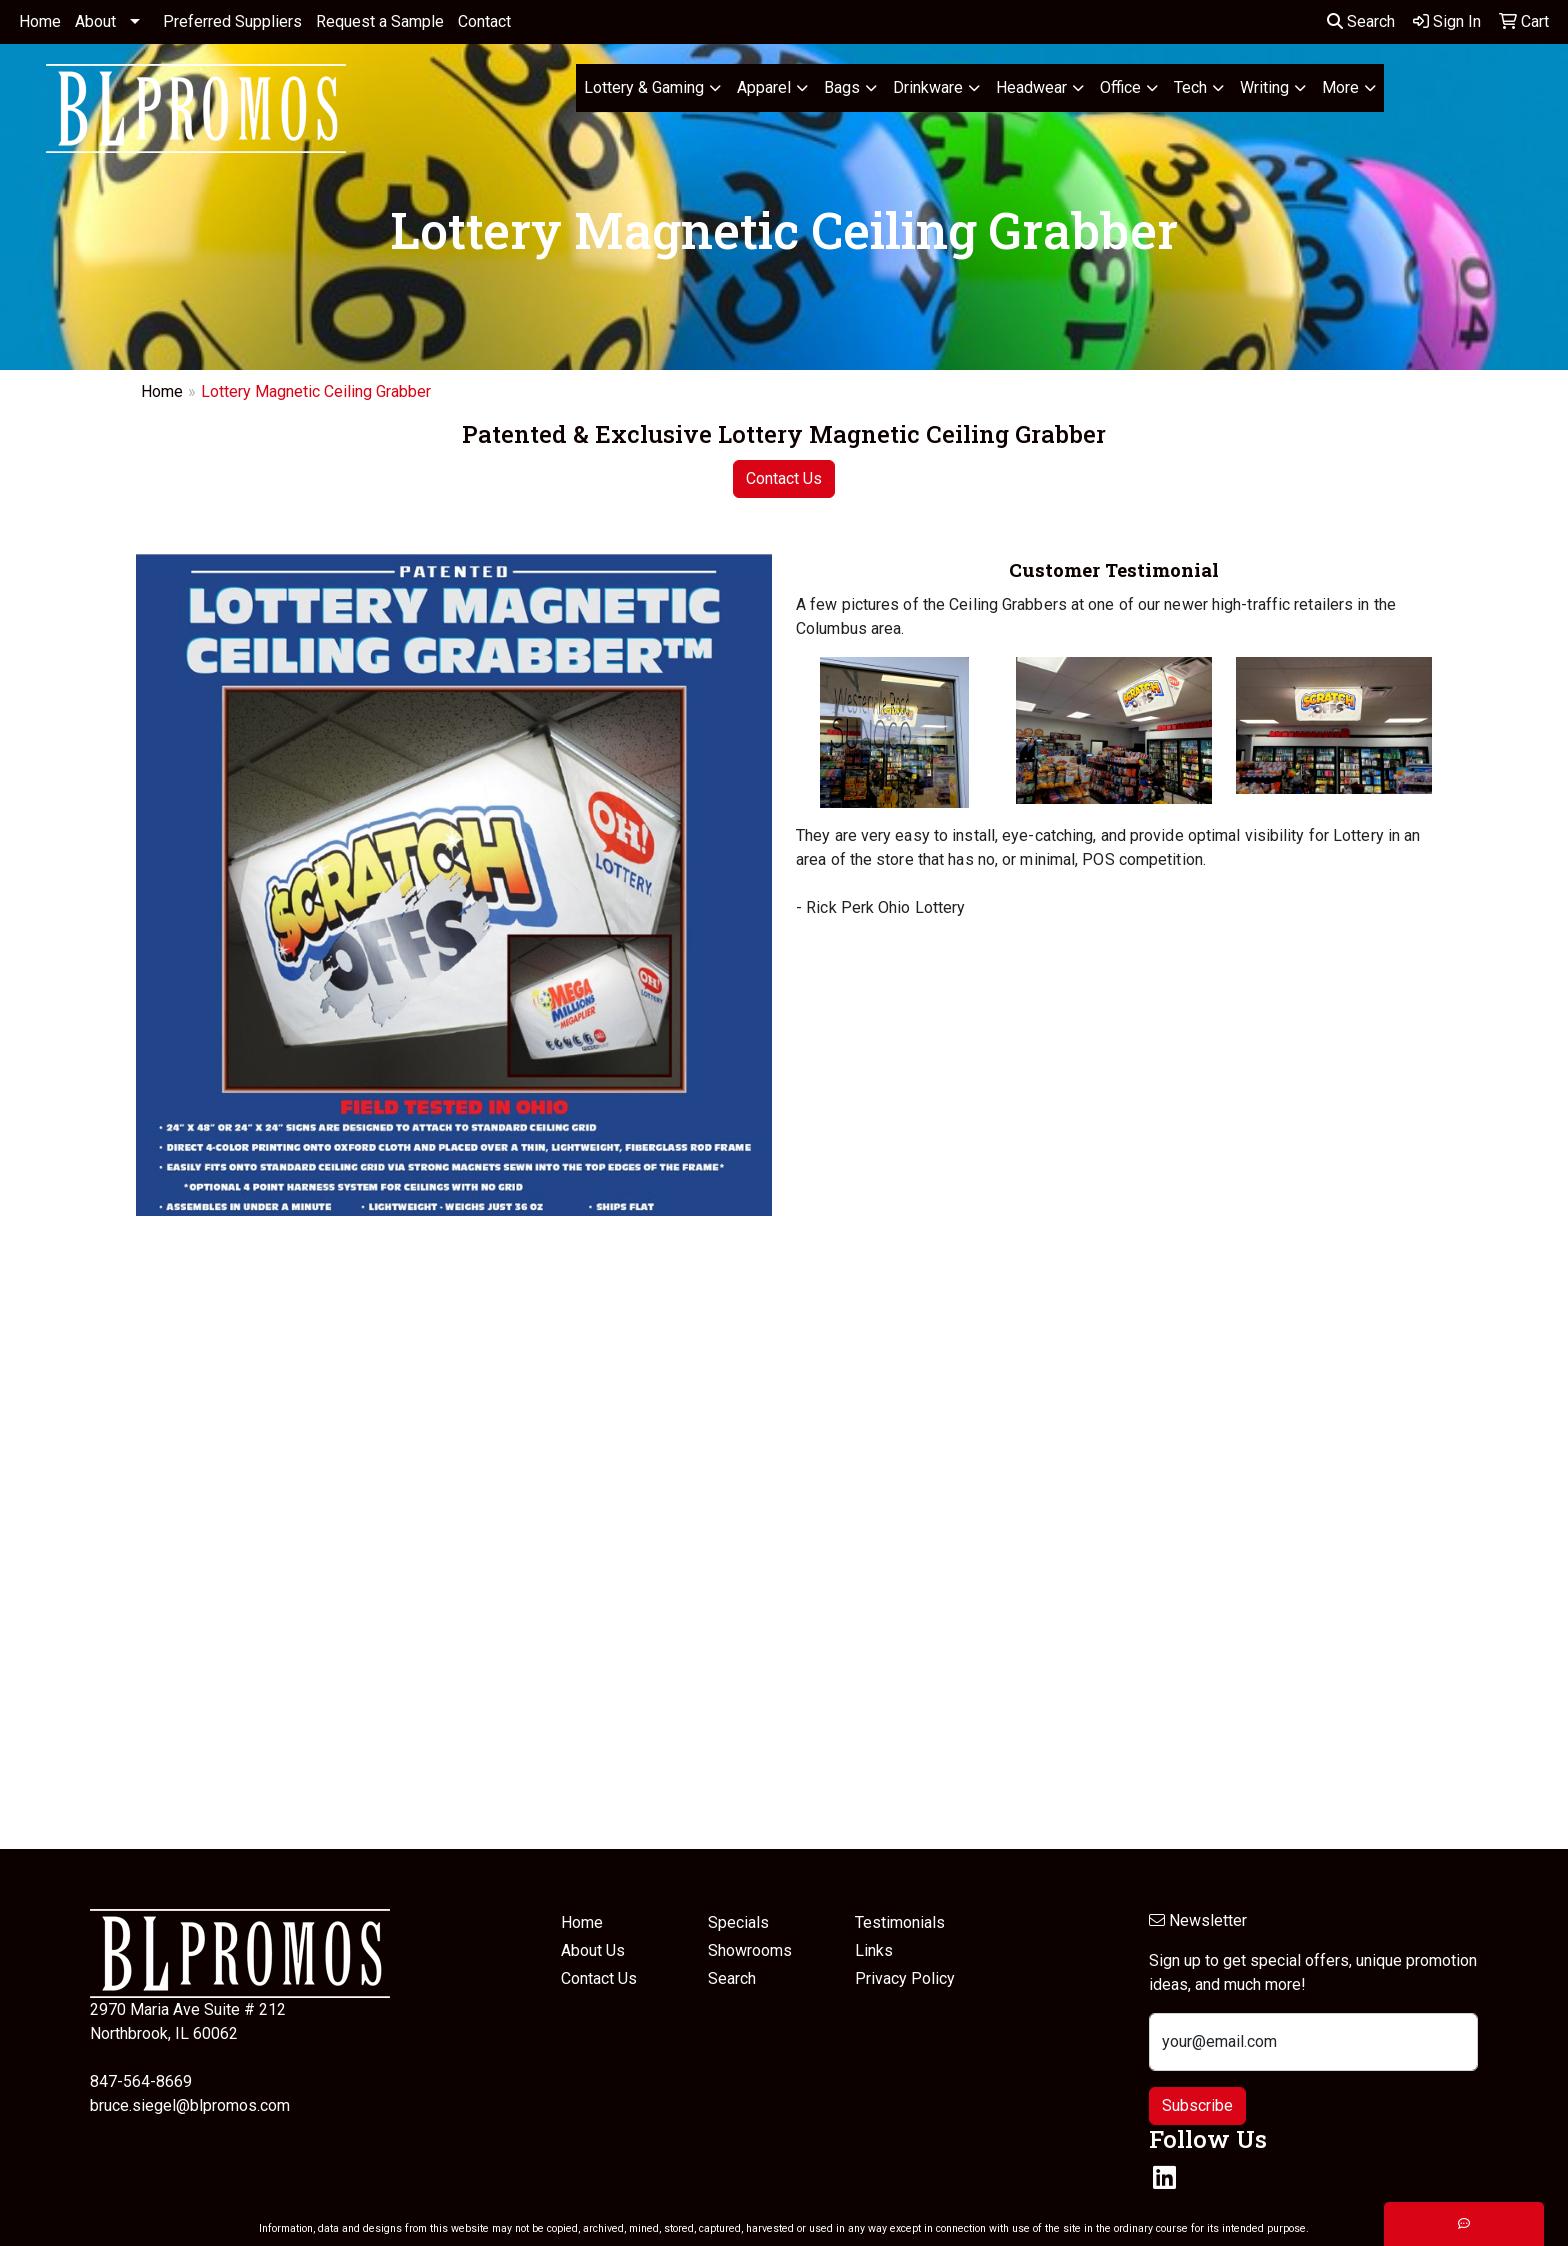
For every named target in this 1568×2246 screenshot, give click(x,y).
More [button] (1340, 87)
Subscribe (1197, 2105)
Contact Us (784, 478)
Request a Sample (380, 21)
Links (874, 1950)
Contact (484, 21)
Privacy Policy (905, 1978)
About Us (593, 1950)
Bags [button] (842, 87)
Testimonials (900, 1922)
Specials (738, 1922)
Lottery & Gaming (644, 87)
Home (40, 21)
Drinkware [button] (928, 87)
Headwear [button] (1031, 87)
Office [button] (1120, 87)
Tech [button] (1190, 87)
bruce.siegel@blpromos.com (190, 2105)
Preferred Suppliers (232, 21)
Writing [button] (1264, 87)
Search (1361, 21)
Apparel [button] (764, 87)
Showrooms (750, 1950)
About (95, 21)
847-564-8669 (141, 2081)
